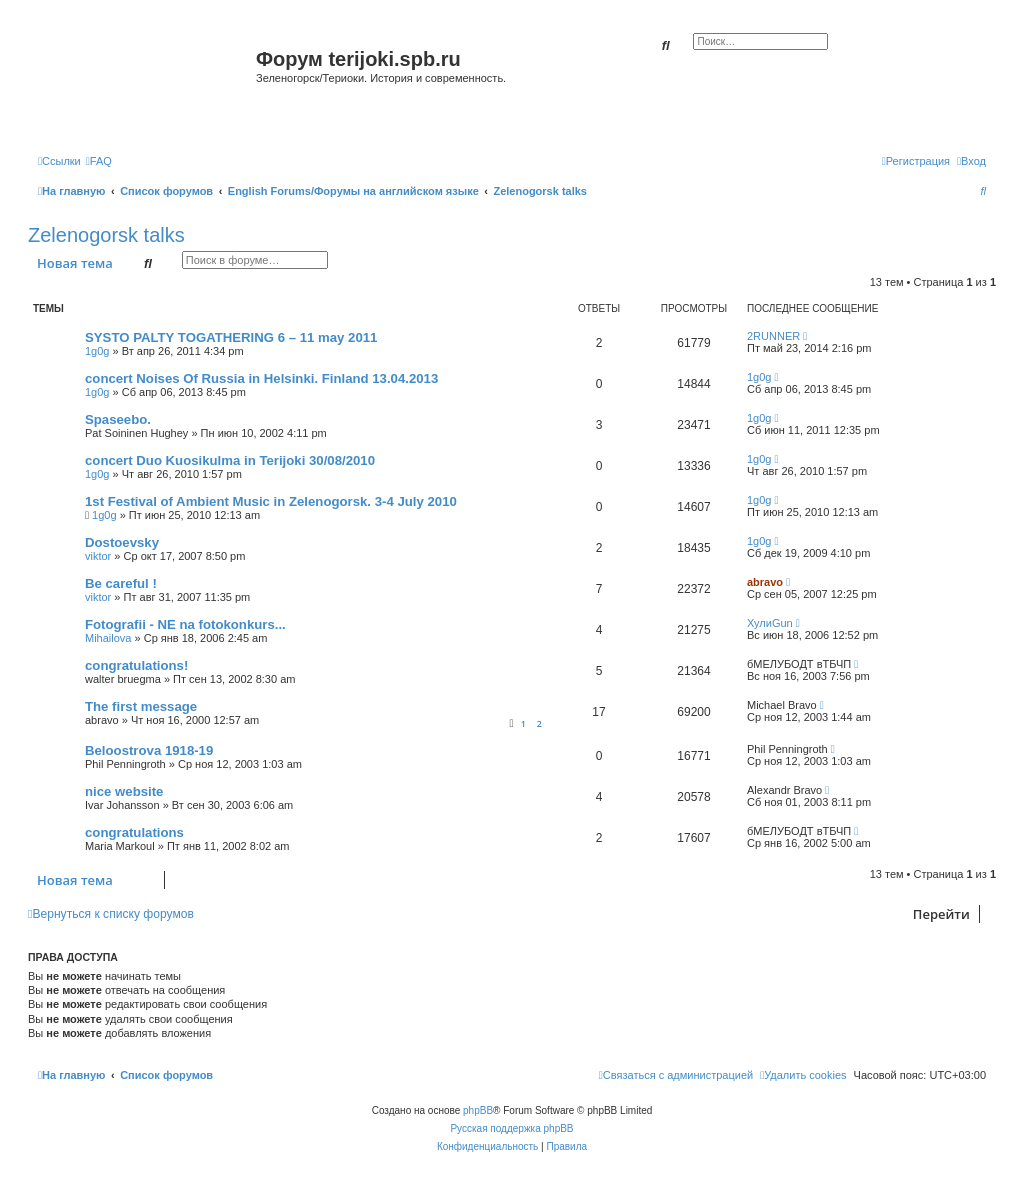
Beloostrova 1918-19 (149, 750)
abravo (765, 582)
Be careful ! (121, 583)
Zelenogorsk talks (106, 235)
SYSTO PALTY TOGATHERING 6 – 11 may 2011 (231, 337)
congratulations (134, 832)
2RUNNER (773, 336)
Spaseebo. (118, 419)
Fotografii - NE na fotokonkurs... (185, 624)
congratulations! (136, 665)
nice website (124, 791)
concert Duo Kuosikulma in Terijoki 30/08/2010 (230, 460)
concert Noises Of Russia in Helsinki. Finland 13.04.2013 (261, 378)
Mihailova (108, 638)
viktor (98, 556)
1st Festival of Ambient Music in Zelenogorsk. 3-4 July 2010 (271, 501)
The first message (141, 706)
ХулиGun (770, 623)
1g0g (97, 351)
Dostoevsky (122, 542)
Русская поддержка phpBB (511, 1128)
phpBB (478, 1110)
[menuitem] (99, 161)
